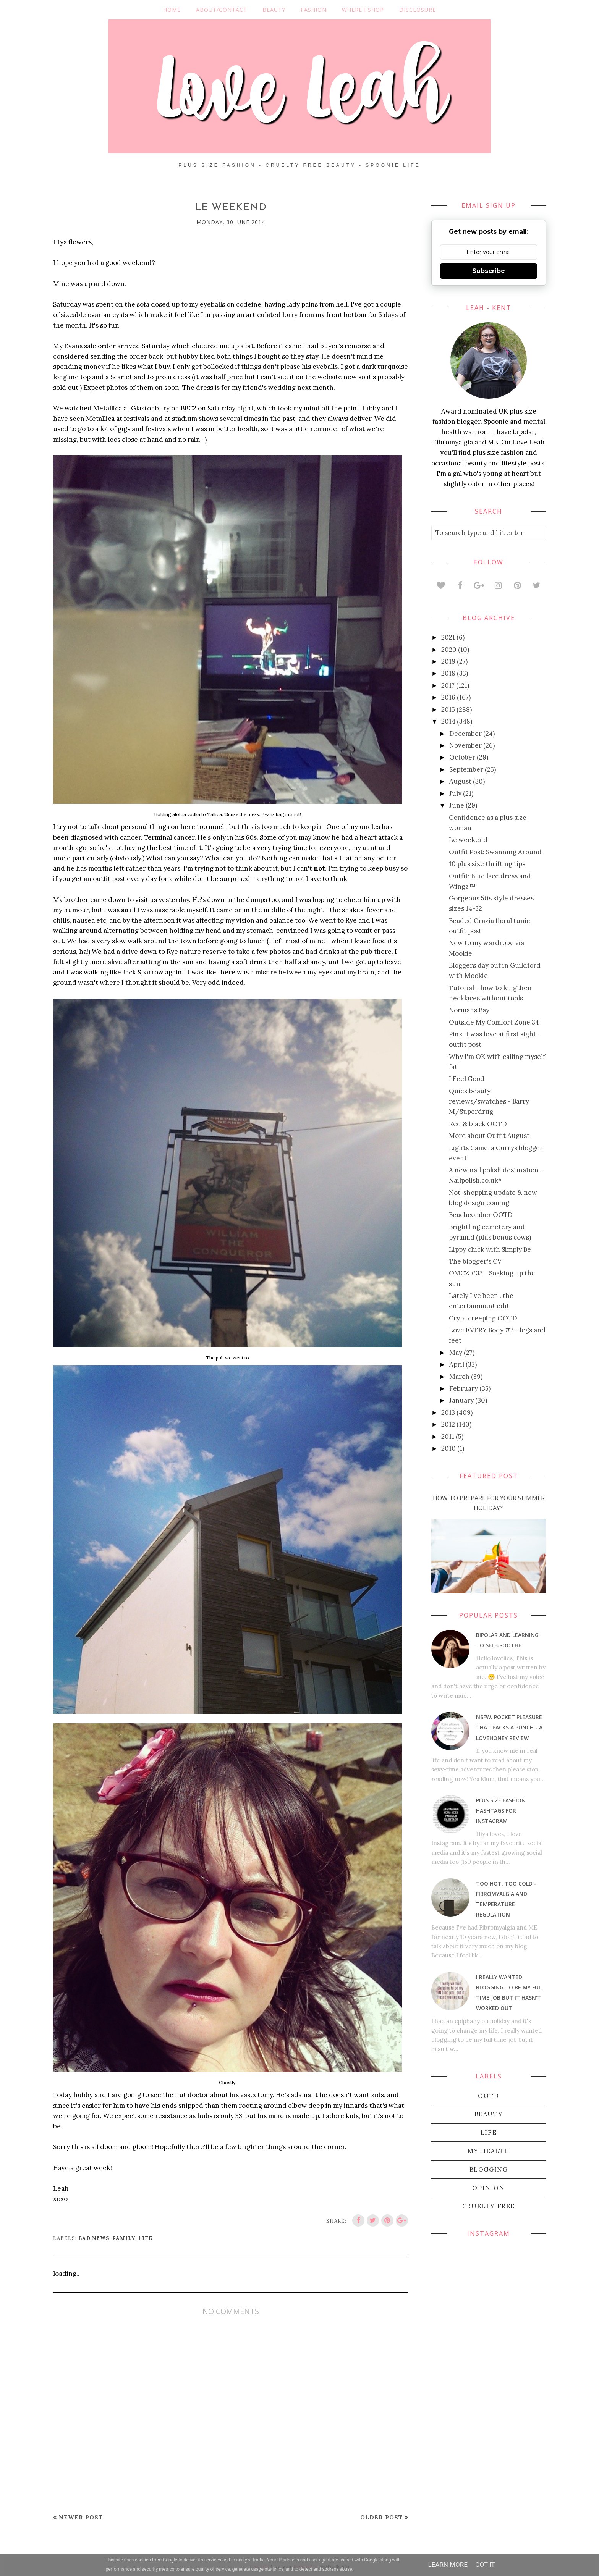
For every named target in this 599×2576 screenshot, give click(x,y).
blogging (488, 2169)
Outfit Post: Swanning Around (495, 852)
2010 (448, 1448)
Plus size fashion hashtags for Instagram (501, 1811)
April (456, 1364)
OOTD (488, 2095)
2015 (448, 709)
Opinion (488, 2187)
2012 (448, 1424)
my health (489, 2150)
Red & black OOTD (478, 1124)
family (123, 2238)
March (459, 1376)
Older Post (381, 2517)
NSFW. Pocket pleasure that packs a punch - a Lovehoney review (509, 1727)
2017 (448, 685)
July (455, 793)
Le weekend (468, 840)
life (145, 2238)
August (460, 781)
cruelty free (488, 2206)
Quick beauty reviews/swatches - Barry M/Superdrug (489, 1101)
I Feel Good (466, 1079)
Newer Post (81, 2517)
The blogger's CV (475, 1261)
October (462, 757)
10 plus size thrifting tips (487, 864)
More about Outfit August (489, 1135)
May (455, 1352)
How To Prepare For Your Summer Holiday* (489, 1503)
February (463, 1388)
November (465, 745)
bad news (93, 2238)
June (456, 805)
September (466, 769)
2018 (448, 673)
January (461, 1400)
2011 (447, 1436)
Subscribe (488, 271)
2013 (448, 1412)
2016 (448, 697)
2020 (449, 649)
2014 (448, 721)
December (465, 733)
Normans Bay (469, 1010)
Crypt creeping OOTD (483, 1318)
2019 (448, 661)
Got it (485, 2564)
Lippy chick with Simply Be (490, 1249)
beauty (488, 2114)
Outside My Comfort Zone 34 (494, 1022)
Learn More (447, 2564)
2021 (448, 637)
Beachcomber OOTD (481, 1214)
